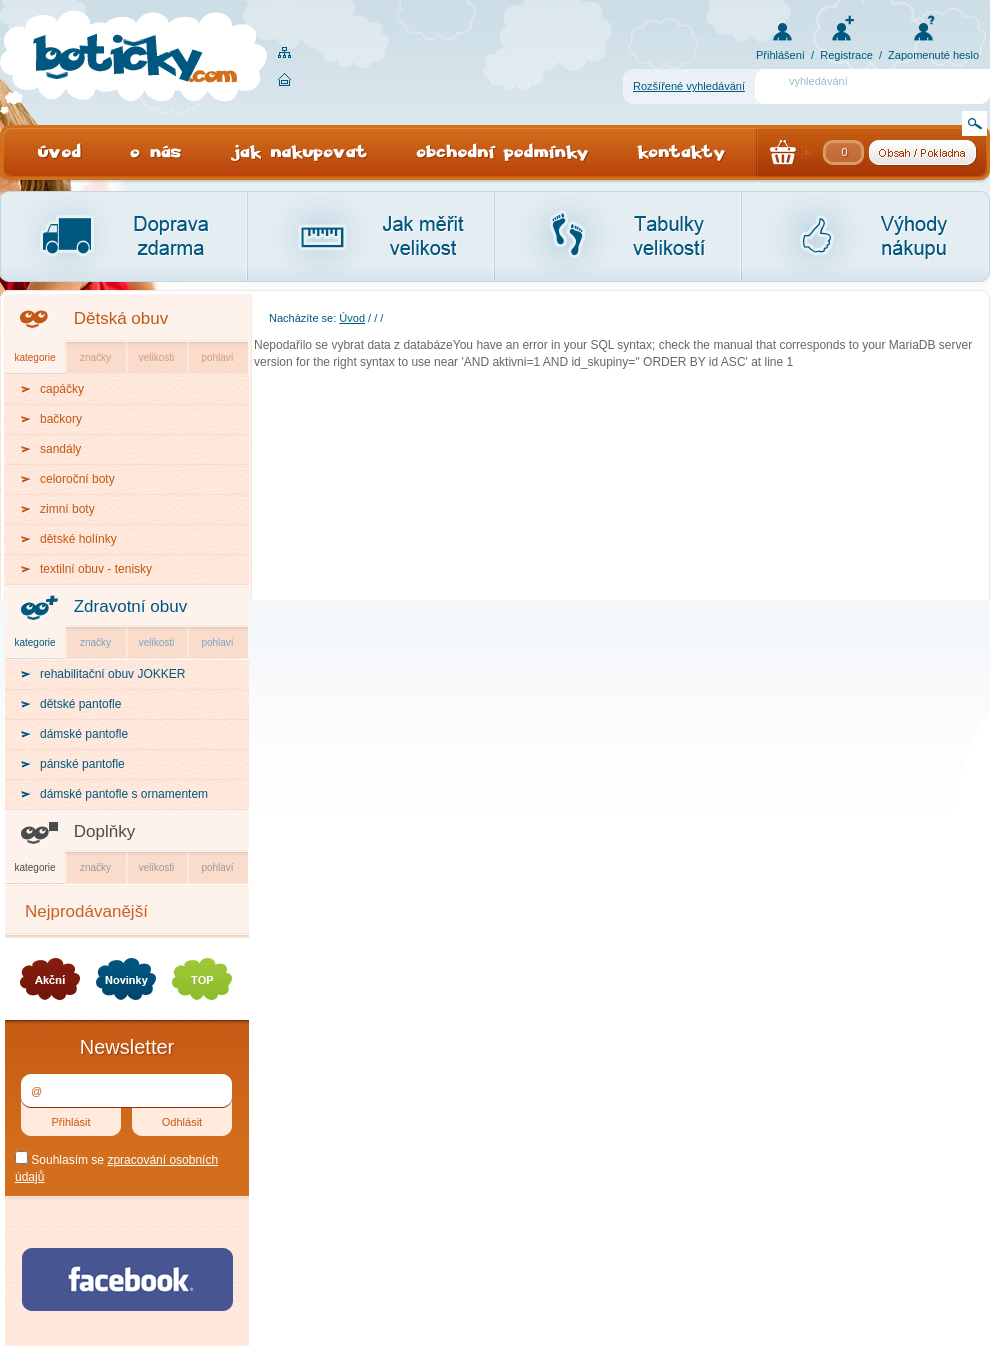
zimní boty (67, 509)
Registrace (846, 55)
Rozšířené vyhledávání (689, 86)
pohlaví (217, 357)
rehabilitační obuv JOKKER (112, 674)
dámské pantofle (84, 734)
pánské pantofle (82, 764)
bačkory (61, 419)
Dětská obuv (121, 318)
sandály (60, 449)
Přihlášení (780, 55)
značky (95, 357)
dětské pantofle (80, 704)
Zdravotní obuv (130, 606)
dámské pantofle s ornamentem (124, 794)
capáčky (62, 389)
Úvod (352, 318)
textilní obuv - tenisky (96, 569)
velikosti (157, 357)
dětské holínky (78, 539)
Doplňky (104, 831)
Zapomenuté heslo (933, 55)
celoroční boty (77, 479)
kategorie (34, 357)
